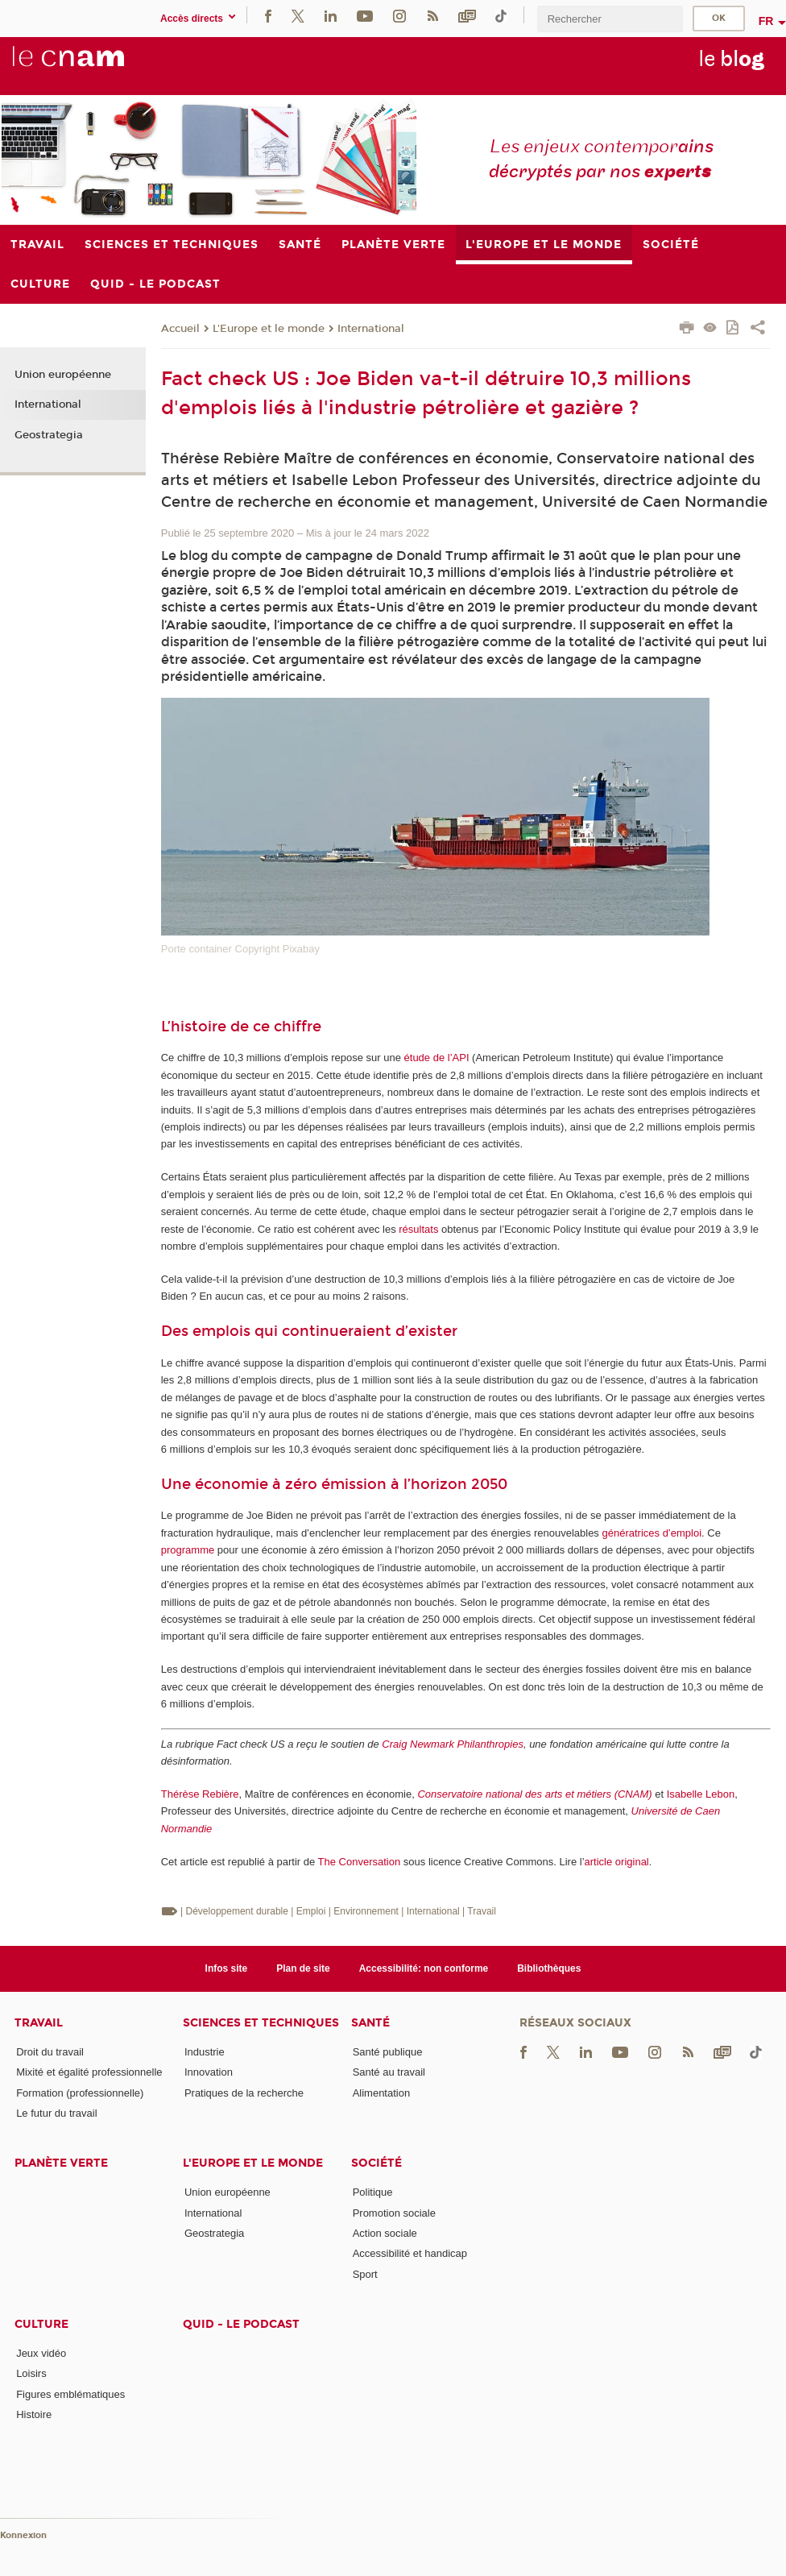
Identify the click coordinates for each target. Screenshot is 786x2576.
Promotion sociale (394, 2213)
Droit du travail (50, 2052)
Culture (41, 2324)
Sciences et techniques (261, 2023)
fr (766, 21)
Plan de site (303, 1968)
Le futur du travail (56, 2113)
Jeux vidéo (41, 2353)
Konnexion (23, 2535)
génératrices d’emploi (651, 1533)
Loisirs (31, 2373)
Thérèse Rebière (200, 1794)
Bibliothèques (549, 1968)
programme (187, 1550)
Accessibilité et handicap (410, 2253)
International (370, 328)
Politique (373, 2192)
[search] (609, 19)
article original (617, 1862)
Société (376, 2163)
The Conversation (359, 1862)
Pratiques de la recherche (244, 2093)
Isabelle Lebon (701, 1794)
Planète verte (61, 2163)
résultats (418, 1229)
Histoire (34, 2414)
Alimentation (382, 2093)
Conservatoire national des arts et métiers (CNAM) (534, 1794)
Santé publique (388, 2052)
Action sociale (385, 2233)
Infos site (226, 1968)
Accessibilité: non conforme (424, 1968)
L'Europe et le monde (269, 328)
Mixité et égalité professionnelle (89, 2072)
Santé (370, 2023)
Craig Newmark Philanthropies (452, 1744)
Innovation (208, 2072)
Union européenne (62, 374)
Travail (38, 2023)
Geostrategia (48, 435)
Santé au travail (389, 2072)
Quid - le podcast (241, 2324)
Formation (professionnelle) (79, 2093)
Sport (365, 2274)
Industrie (204, 2052)
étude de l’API (437, 1058)
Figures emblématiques (70, 2394)
